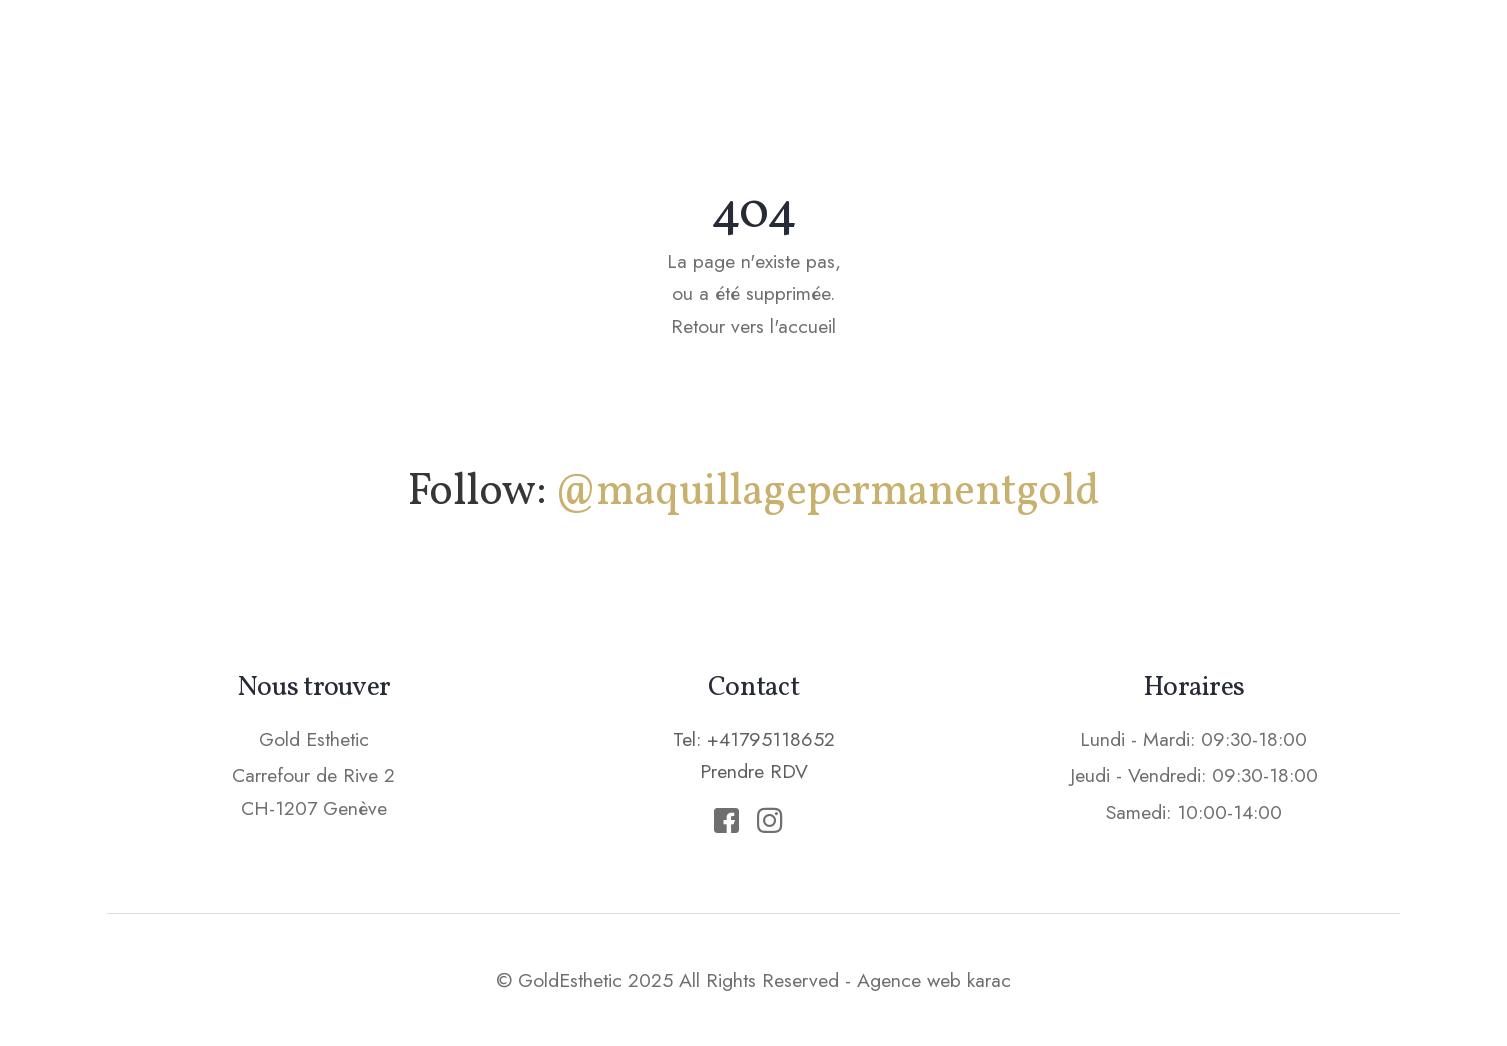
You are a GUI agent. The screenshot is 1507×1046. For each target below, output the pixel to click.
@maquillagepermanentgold (826, 492)
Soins (843, 55)
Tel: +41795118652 (754, 739)
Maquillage (716, 55)
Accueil (578, 55)
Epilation (959, 55)
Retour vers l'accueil (753, 326)
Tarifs (1077, 55)
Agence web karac (934, 980)
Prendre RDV (1222, 54)
